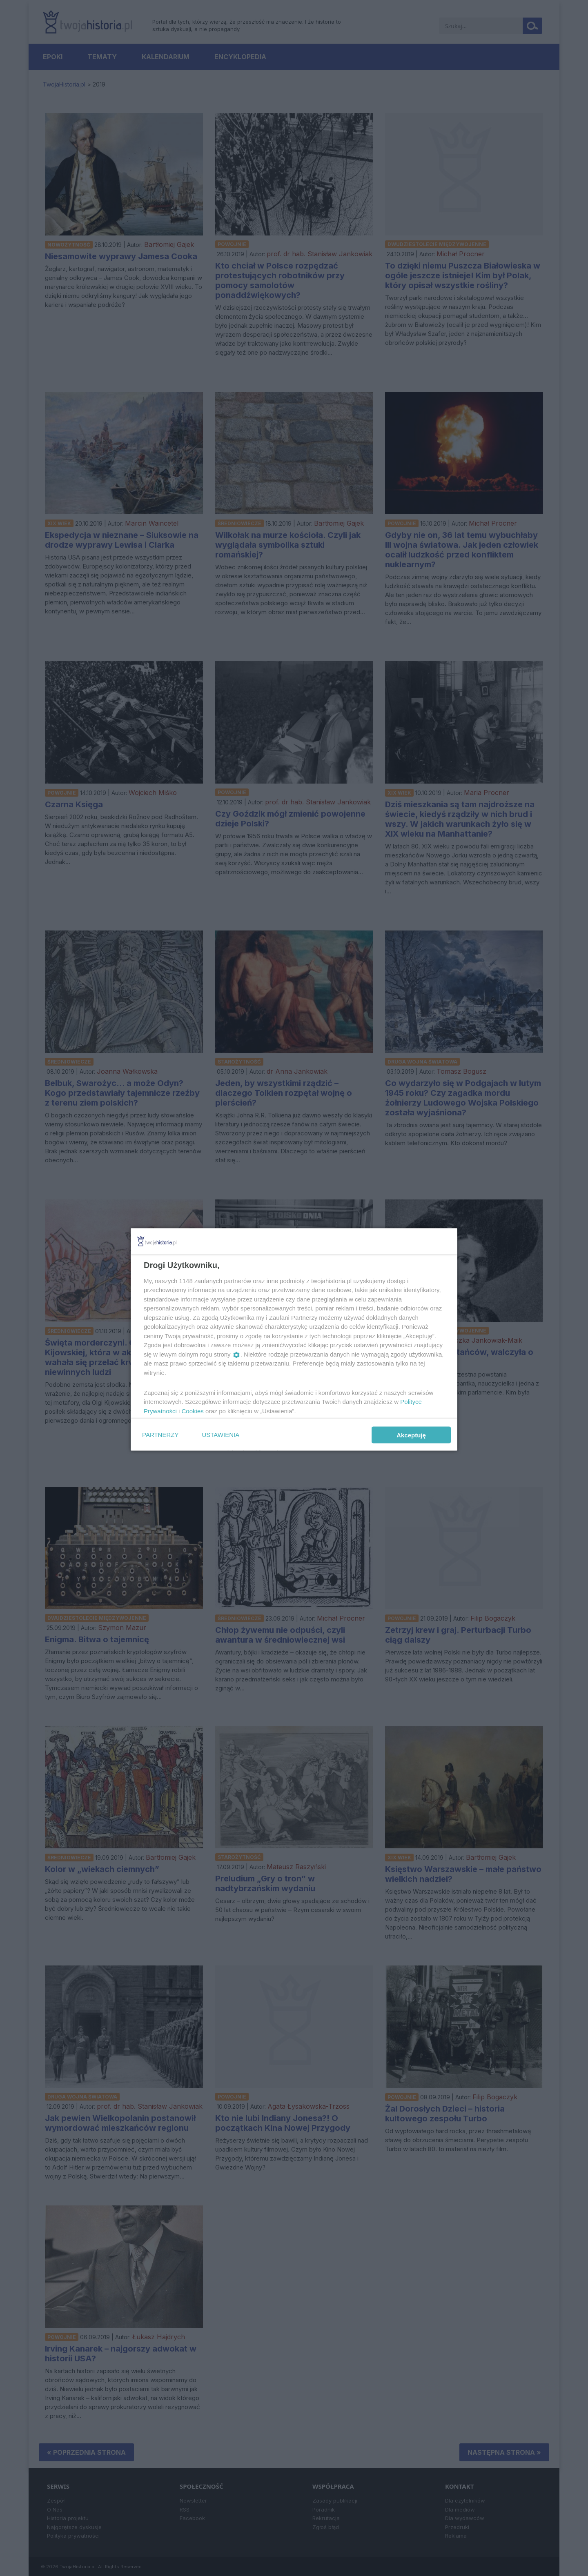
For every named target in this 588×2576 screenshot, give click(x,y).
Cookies (193, 1410)
